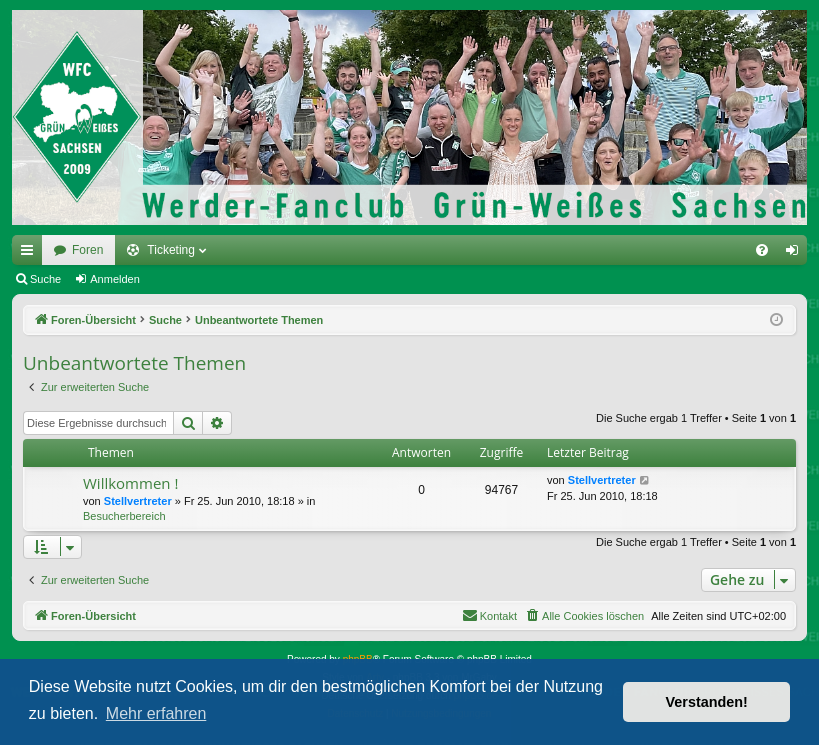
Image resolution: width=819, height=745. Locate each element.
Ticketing (171, 250)
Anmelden (115, 279)
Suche (45, 279)
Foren (87, 250)
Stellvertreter (138, 501)
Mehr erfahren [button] (156, 713)
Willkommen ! (130, 483)
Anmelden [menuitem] (796, 254)
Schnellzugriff (31, 254)
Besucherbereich (124, 516)
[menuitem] (762, 250)
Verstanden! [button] (707, 702)
